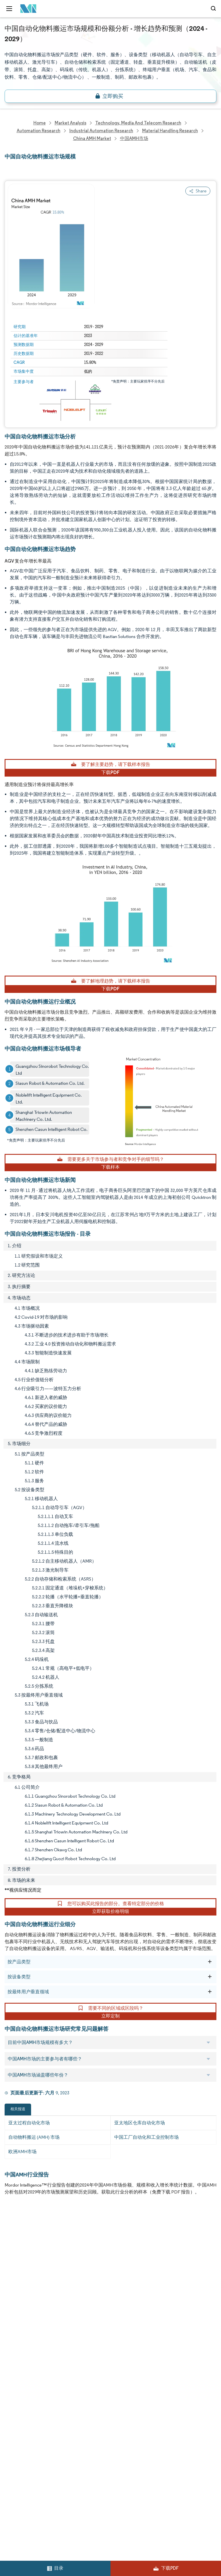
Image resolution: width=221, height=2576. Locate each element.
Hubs (115, 2318)
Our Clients (16, 2255)
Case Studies (123, 2293)
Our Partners (123, 2255)
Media (11, 2268)
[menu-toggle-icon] (9, 9)
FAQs (115, 2280)
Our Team (120, 2242)
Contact (118, 2306)
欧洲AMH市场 (22, 2151)
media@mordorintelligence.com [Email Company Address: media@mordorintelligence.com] (45, 2457)
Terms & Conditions (130, 2331)
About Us (14, 2242)
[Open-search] (214, 8)
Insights (13, 2293)
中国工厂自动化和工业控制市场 (146, 2137)
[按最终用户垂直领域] (209, 1991)
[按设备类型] (209, 1976)
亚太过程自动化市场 (29, 2122)
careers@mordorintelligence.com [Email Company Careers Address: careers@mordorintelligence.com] (37, 2502)
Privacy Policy (18, 2344)
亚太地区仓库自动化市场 (139, 2122)
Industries (15, 2318)
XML (9, 2356)
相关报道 (17, 2108)
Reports (118, 2230)
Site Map (119, 2356)
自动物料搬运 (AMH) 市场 (34, 2137)
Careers (13, 2331)
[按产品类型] (209, 1961)
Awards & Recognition (27, 2280)
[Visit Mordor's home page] (27, 9)
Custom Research (23, 2306)
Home (11, 2230)
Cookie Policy (124, 2344)
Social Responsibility (130, 2268)
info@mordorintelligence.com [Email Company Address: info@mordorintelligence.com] (42, 2436)
